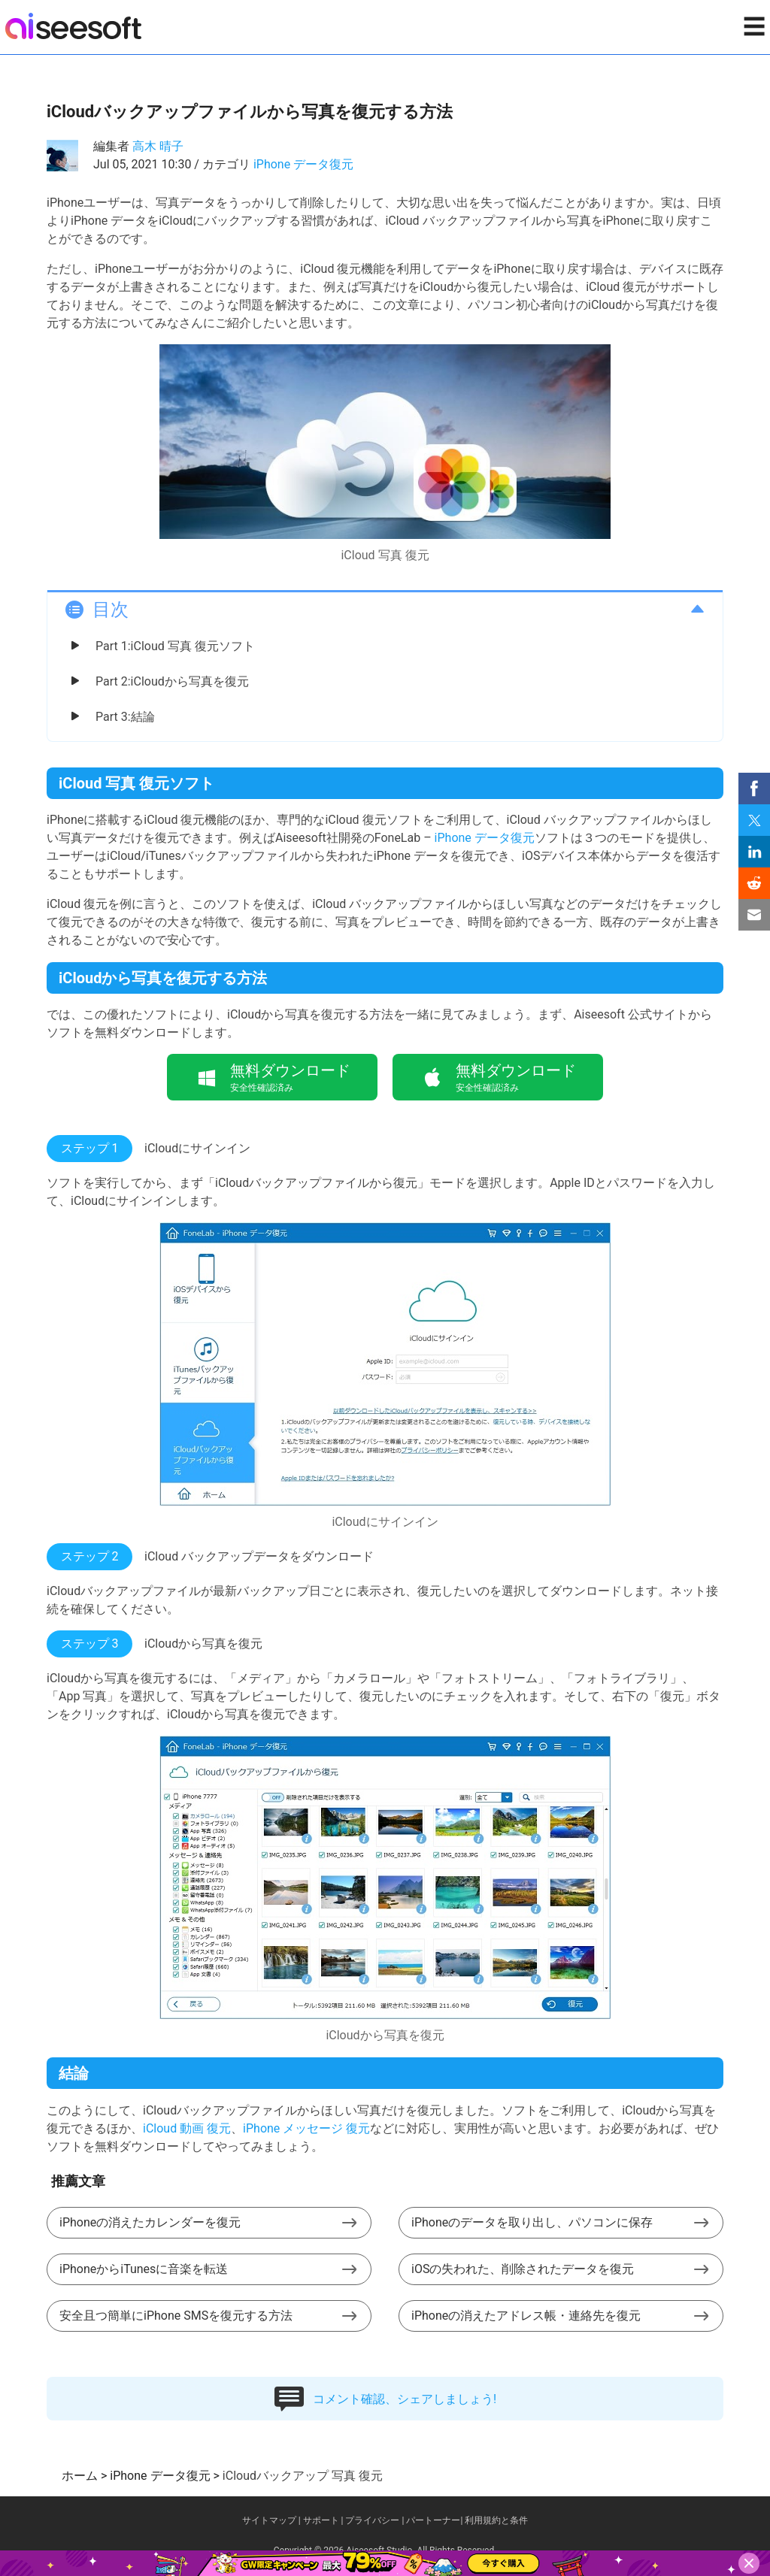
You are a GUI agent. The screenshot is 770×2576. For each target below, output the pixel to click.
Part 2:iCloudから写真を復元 (172, 681)
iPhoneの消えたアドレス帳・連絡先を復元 (526, 2315)
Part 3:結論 (125, 717)
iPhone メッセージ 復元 (306, 2128)
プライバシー (372, 2520)
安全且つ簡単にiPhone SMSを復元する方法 (176, 2315)
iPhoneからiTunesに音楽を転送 (143, 2269)
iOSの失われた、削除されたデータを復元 (522, 2269)
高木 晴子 (157, 146)
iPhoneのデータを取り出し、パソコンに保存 (532, 2222)
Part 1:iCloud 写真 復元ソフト (175, 646)
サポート (321, 2520)
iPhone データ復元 (303, 164)
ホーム (80, 2476)
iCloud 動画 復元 (187, 2128)
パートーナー (433, 2520)
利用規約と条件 (496, 2520)
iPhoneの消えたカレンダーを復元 (150, 2222)
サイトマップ (269, 2520)
